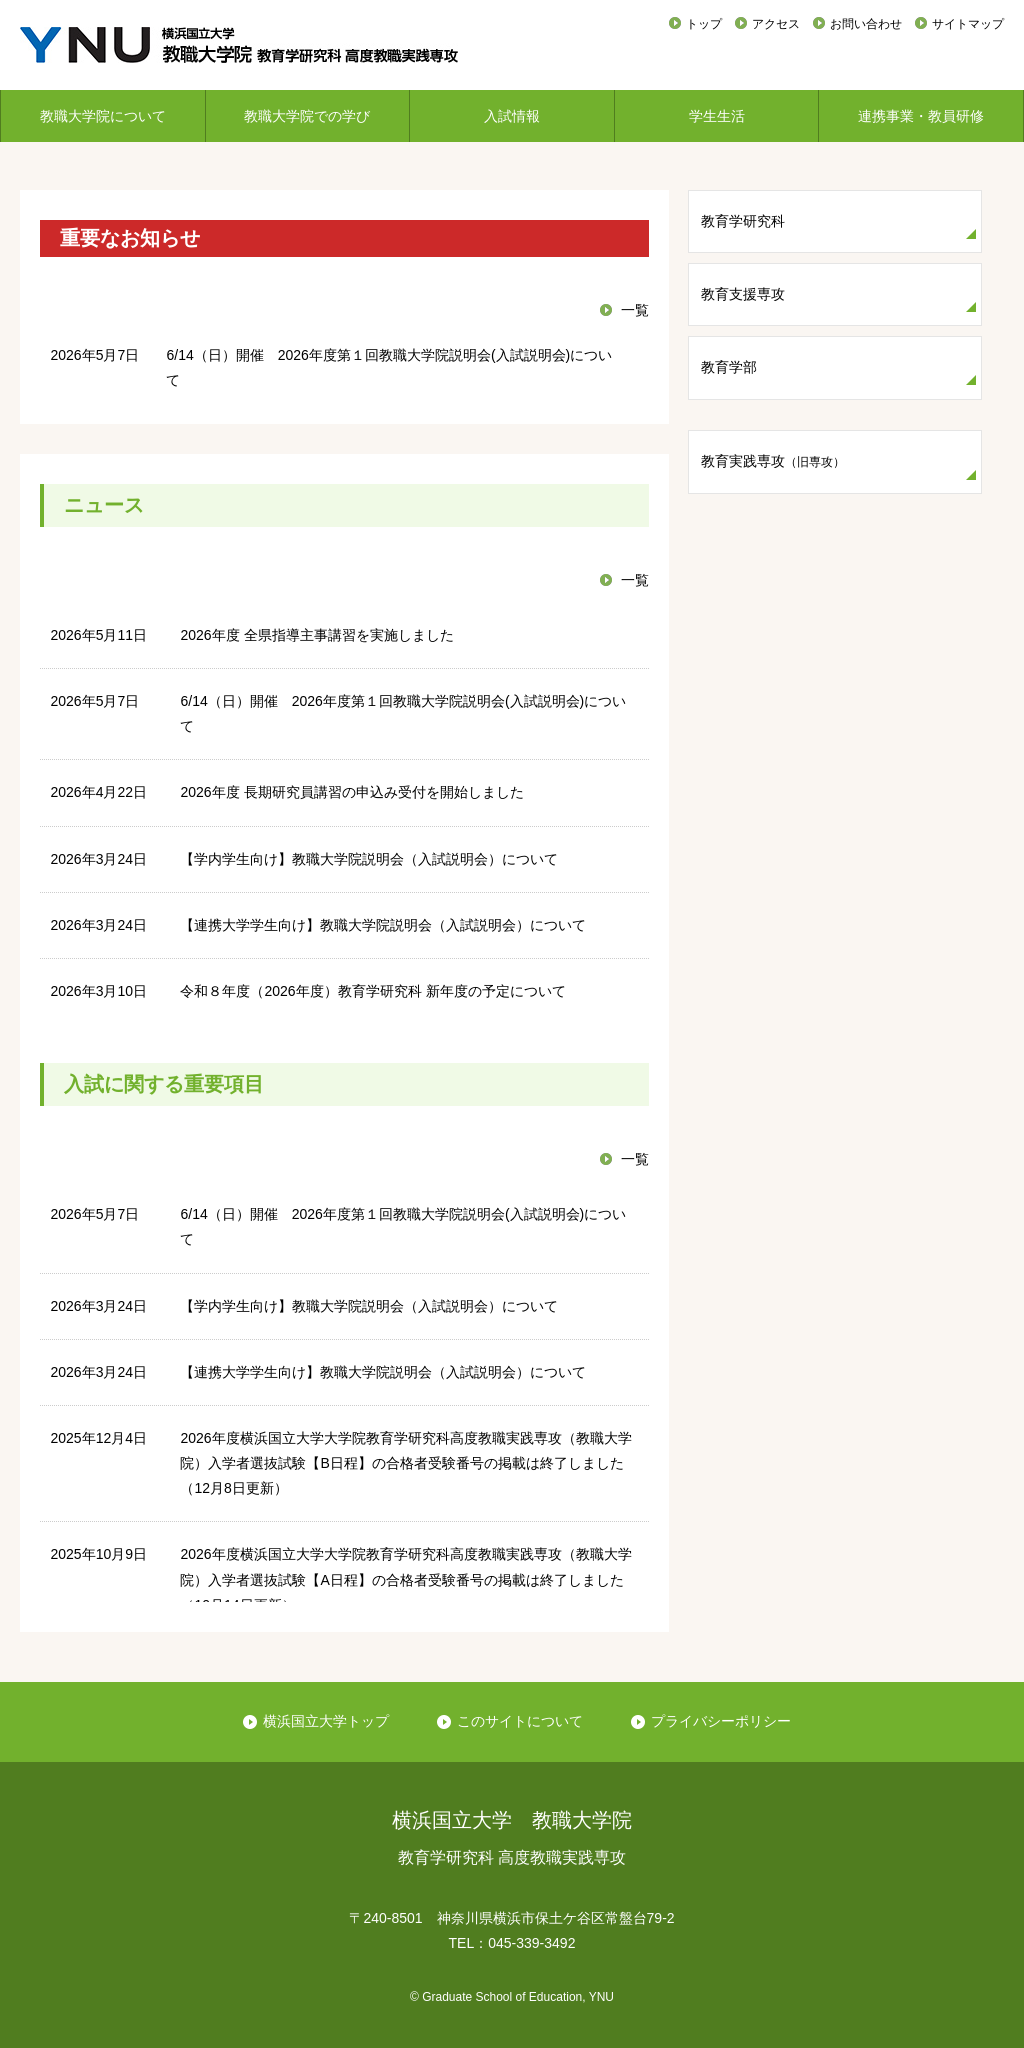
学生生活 (717, 116)
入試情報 (512, 116)
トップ (704, 24)
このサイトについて (520, 1721)
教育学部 (729, 367)
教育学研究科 (743, 221)
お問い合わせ (866, 24)
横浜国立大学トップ (326, 1721)
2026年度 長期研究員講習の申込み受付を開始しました (351, 792)
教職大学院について (103, 116)
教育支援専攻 (743, 294)
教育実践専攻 (773, 461)
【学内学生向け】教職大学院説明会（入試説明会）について (369, 859)
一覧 (635, 310)
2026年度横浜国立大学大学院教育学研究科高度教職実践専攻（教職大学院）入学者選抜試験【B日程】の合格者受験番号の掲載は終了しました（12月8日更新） (405, 1463)
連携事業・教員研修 (921, 116)
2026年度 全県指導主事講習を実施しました (316, 635)
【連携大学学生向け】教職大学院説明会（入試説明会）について (383, 925)
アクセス (776, 24)
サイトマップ (968, 24)
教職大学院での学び (307, 116)
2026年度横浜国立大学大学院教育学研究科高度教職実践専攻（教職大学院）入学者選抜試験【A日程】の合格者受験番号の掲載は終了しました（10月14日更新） (405, 1579)
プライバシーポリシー (721, 1721)
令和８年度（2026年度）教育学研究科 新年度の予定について (372, 991)
